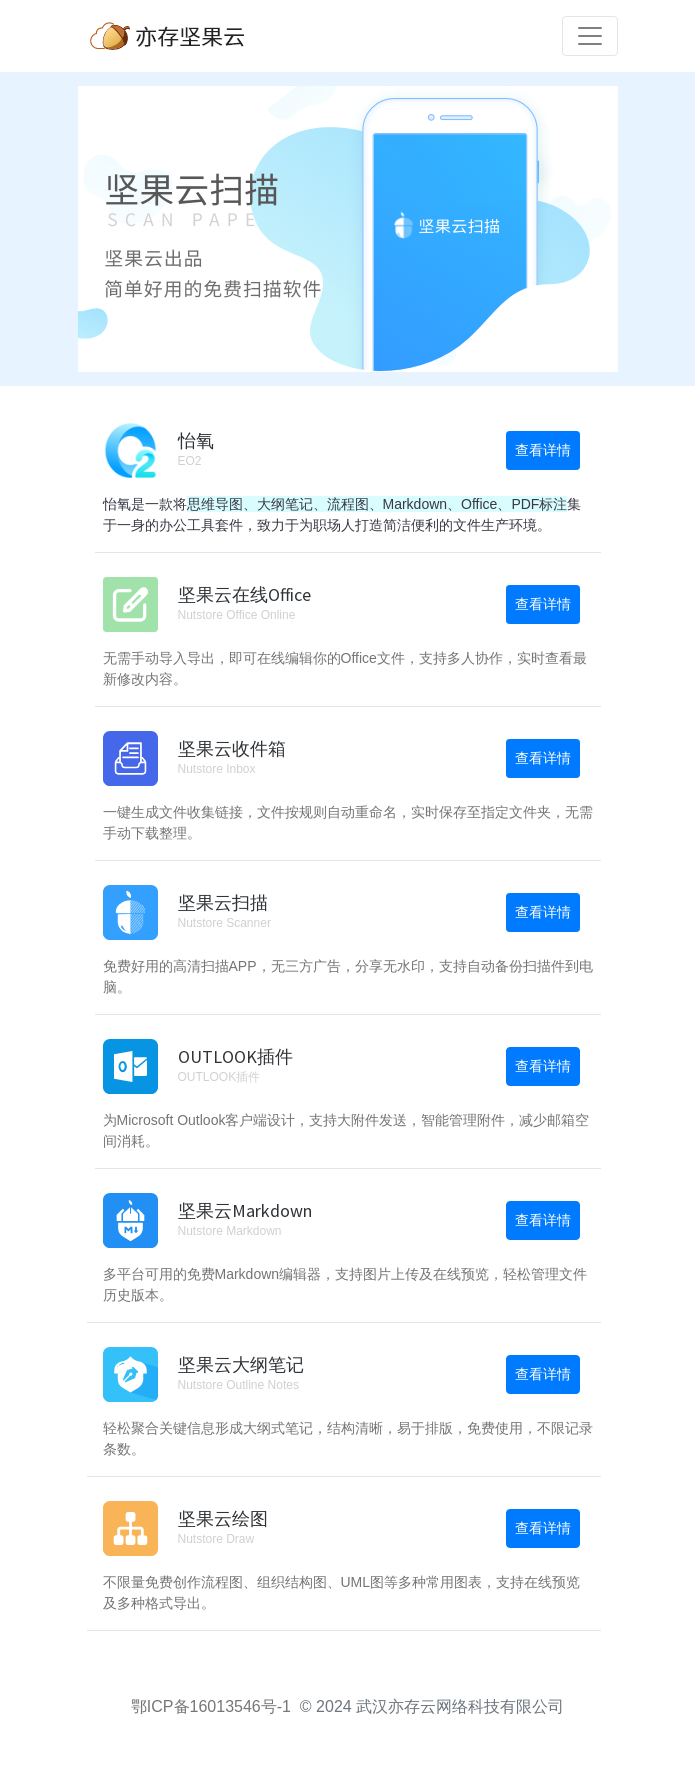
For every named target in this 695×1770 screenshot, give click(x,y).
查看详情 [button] (543, 450)
